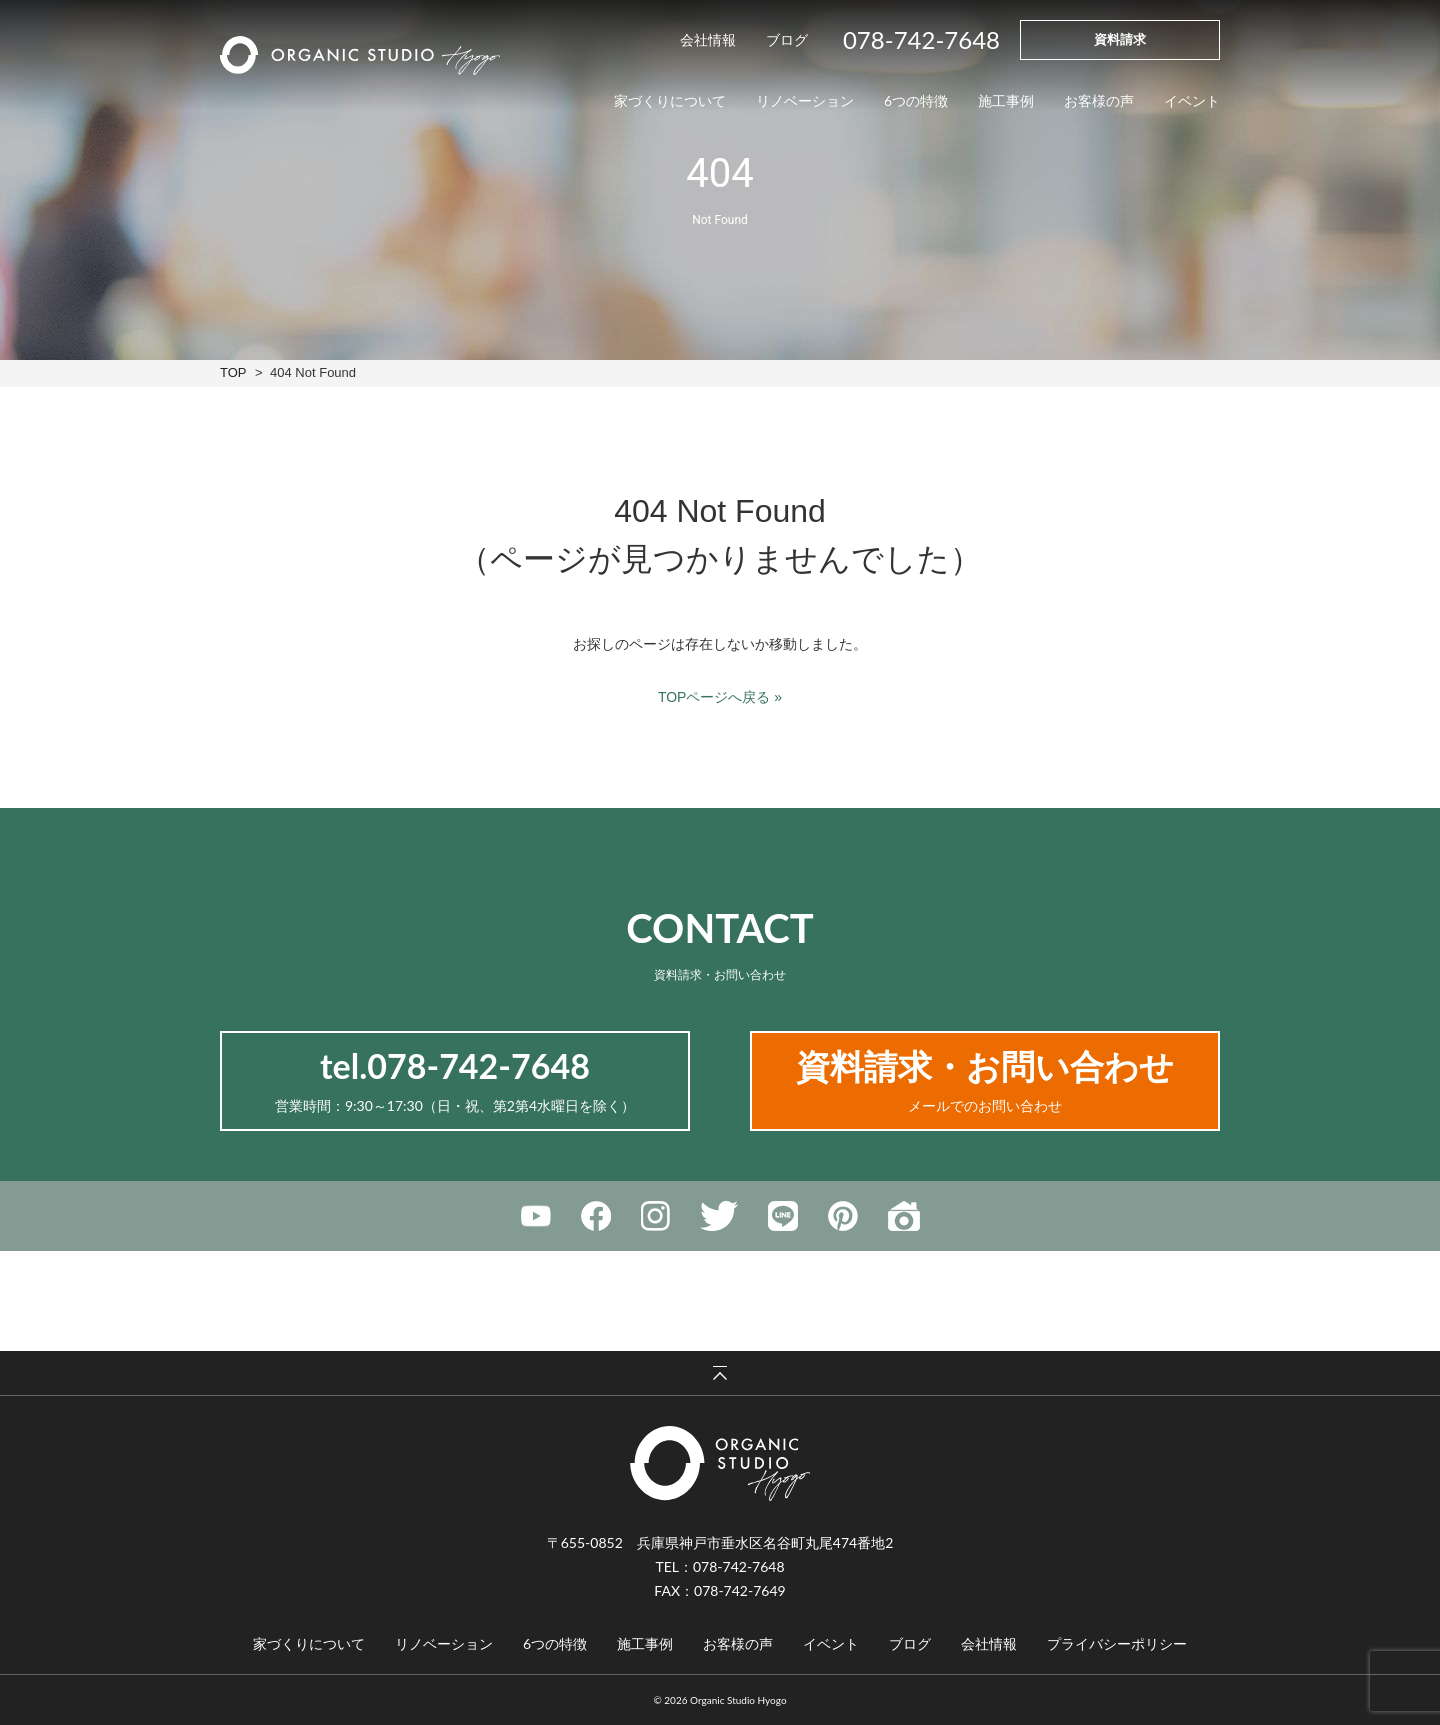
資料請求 (1120, 39)
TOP (233, 372)
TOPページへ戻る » (720, 697)
